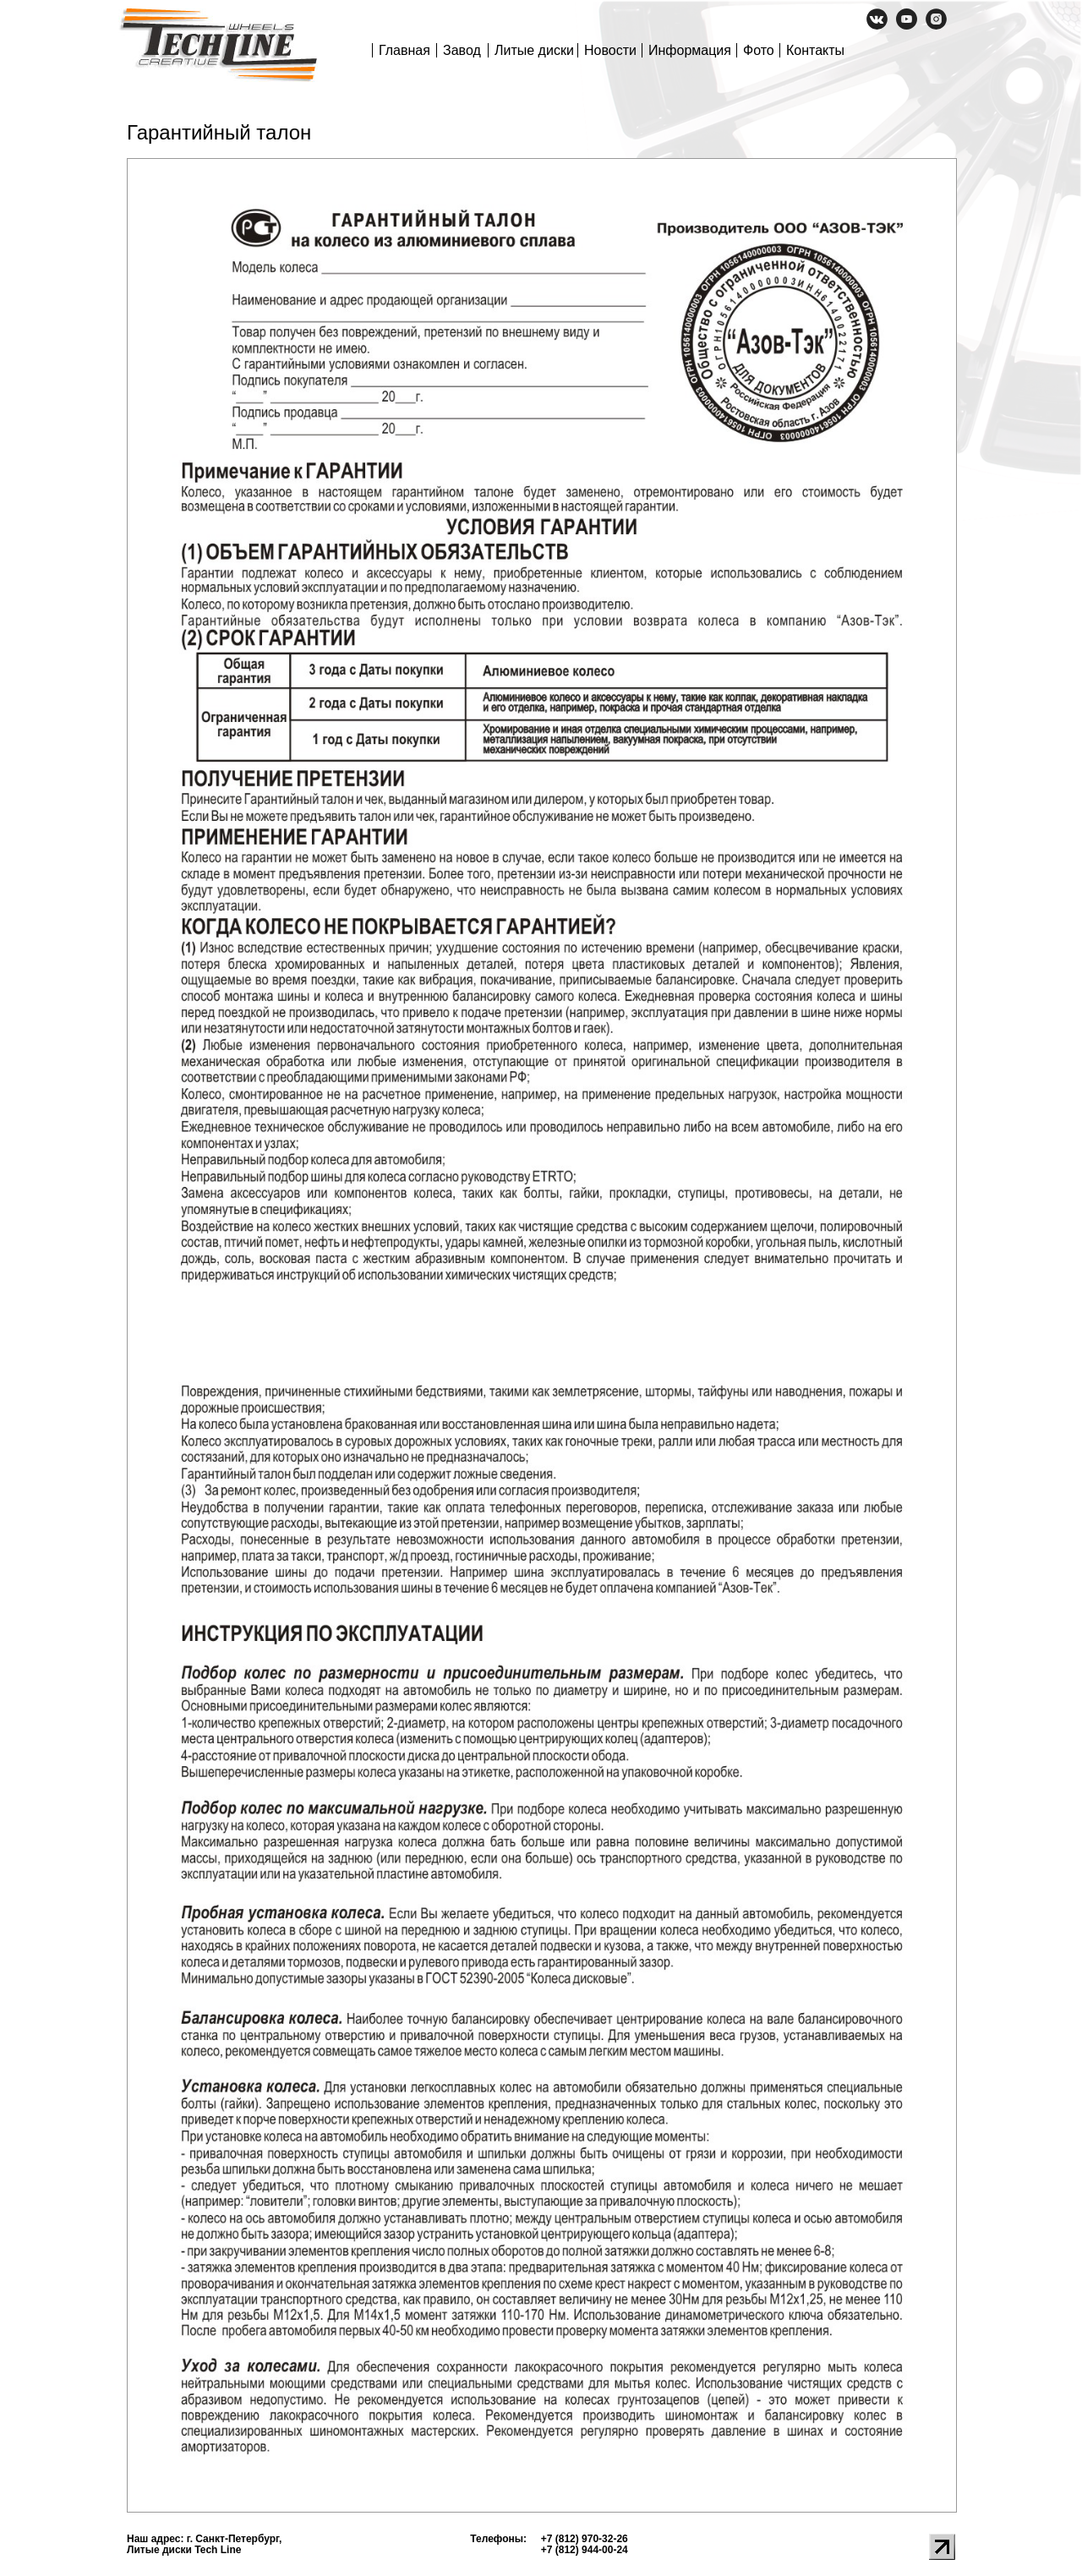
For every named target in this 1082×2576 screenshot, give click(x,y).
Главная (404, 50)
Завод (462, 50)
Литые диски (534, 50)
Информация (689, 50)
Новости (610, 50)
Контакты (815, 50)
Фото (758, 50)
